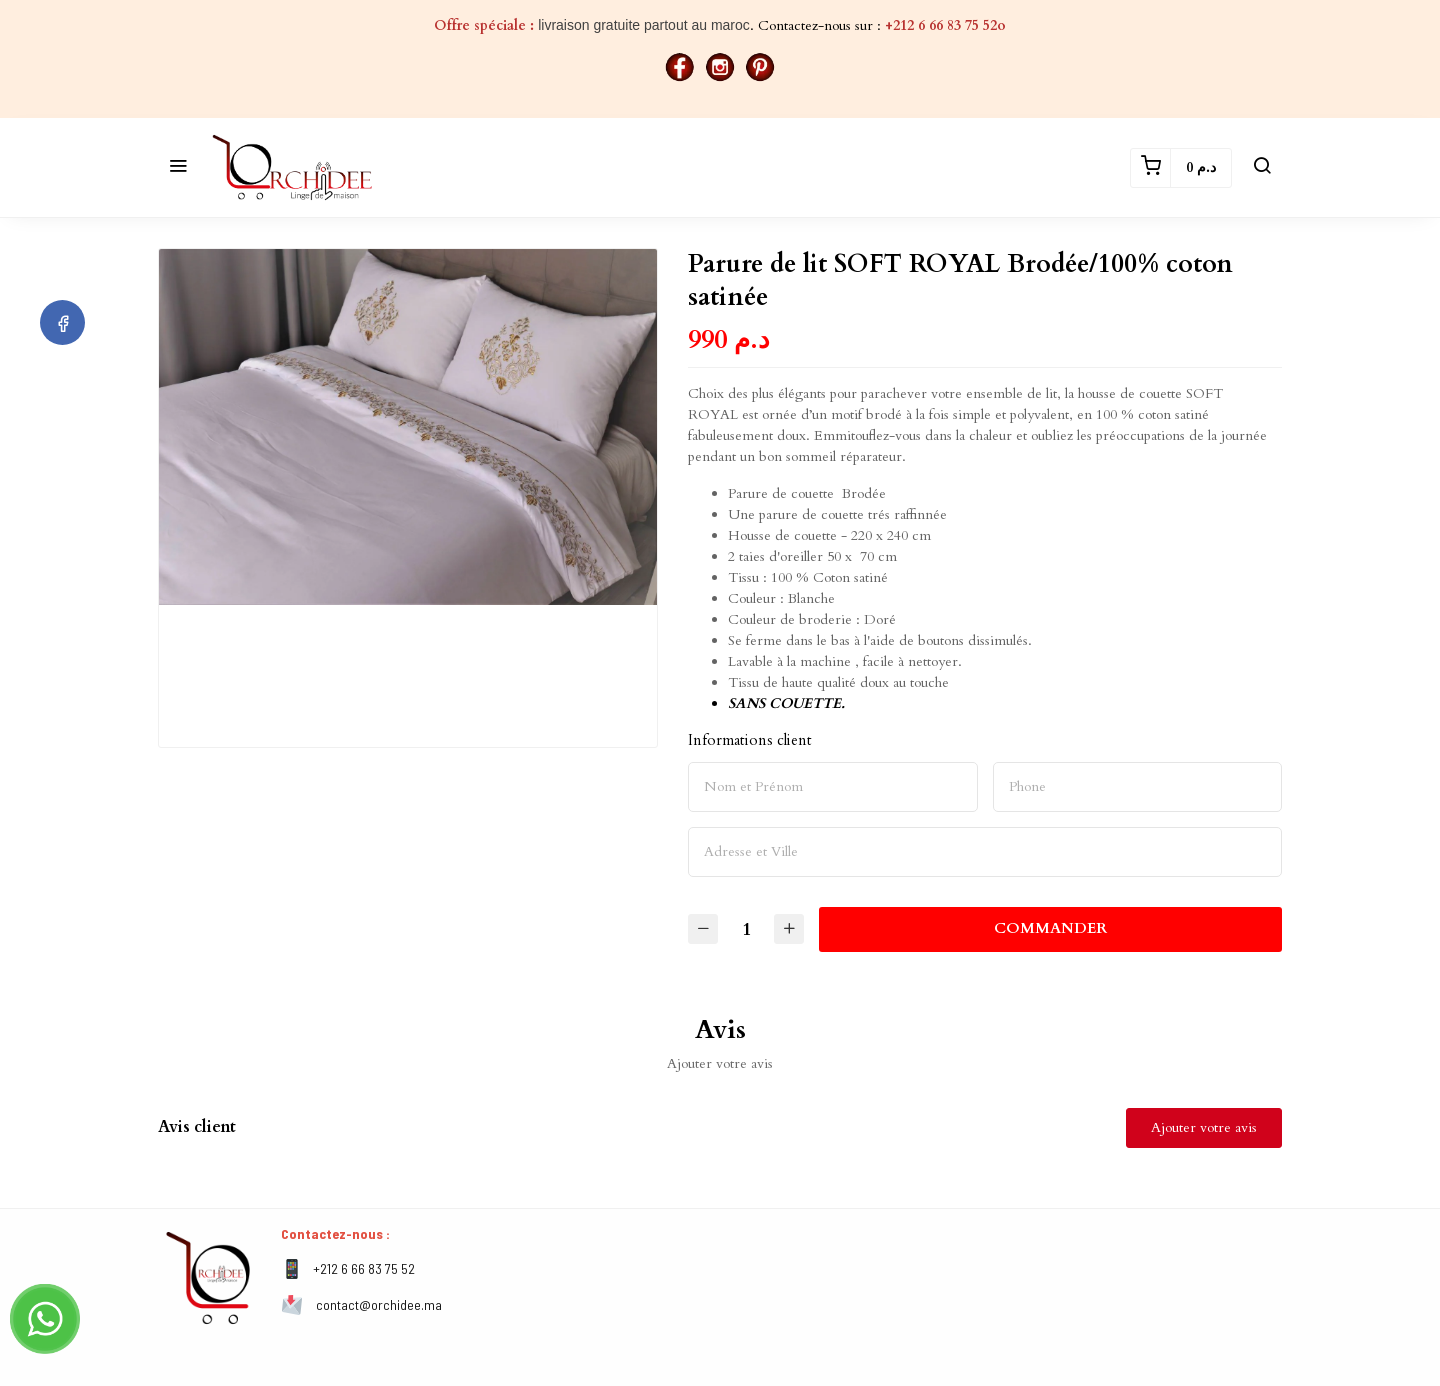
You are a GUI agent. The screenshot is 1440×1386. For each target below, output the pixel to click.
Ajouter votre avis (1204, 1127)
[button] (178, 168)
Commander (1052, 928)
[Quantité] (748, 929)
